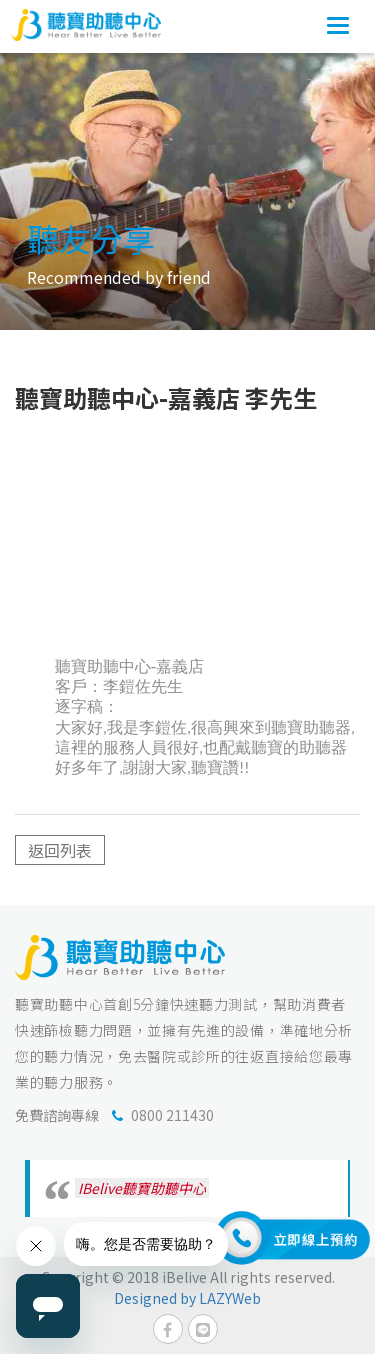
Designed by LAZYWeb (187, 1298)
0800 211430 (172, 1115)
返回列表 (60, 850)
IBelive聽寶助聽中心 (142, 1188)
